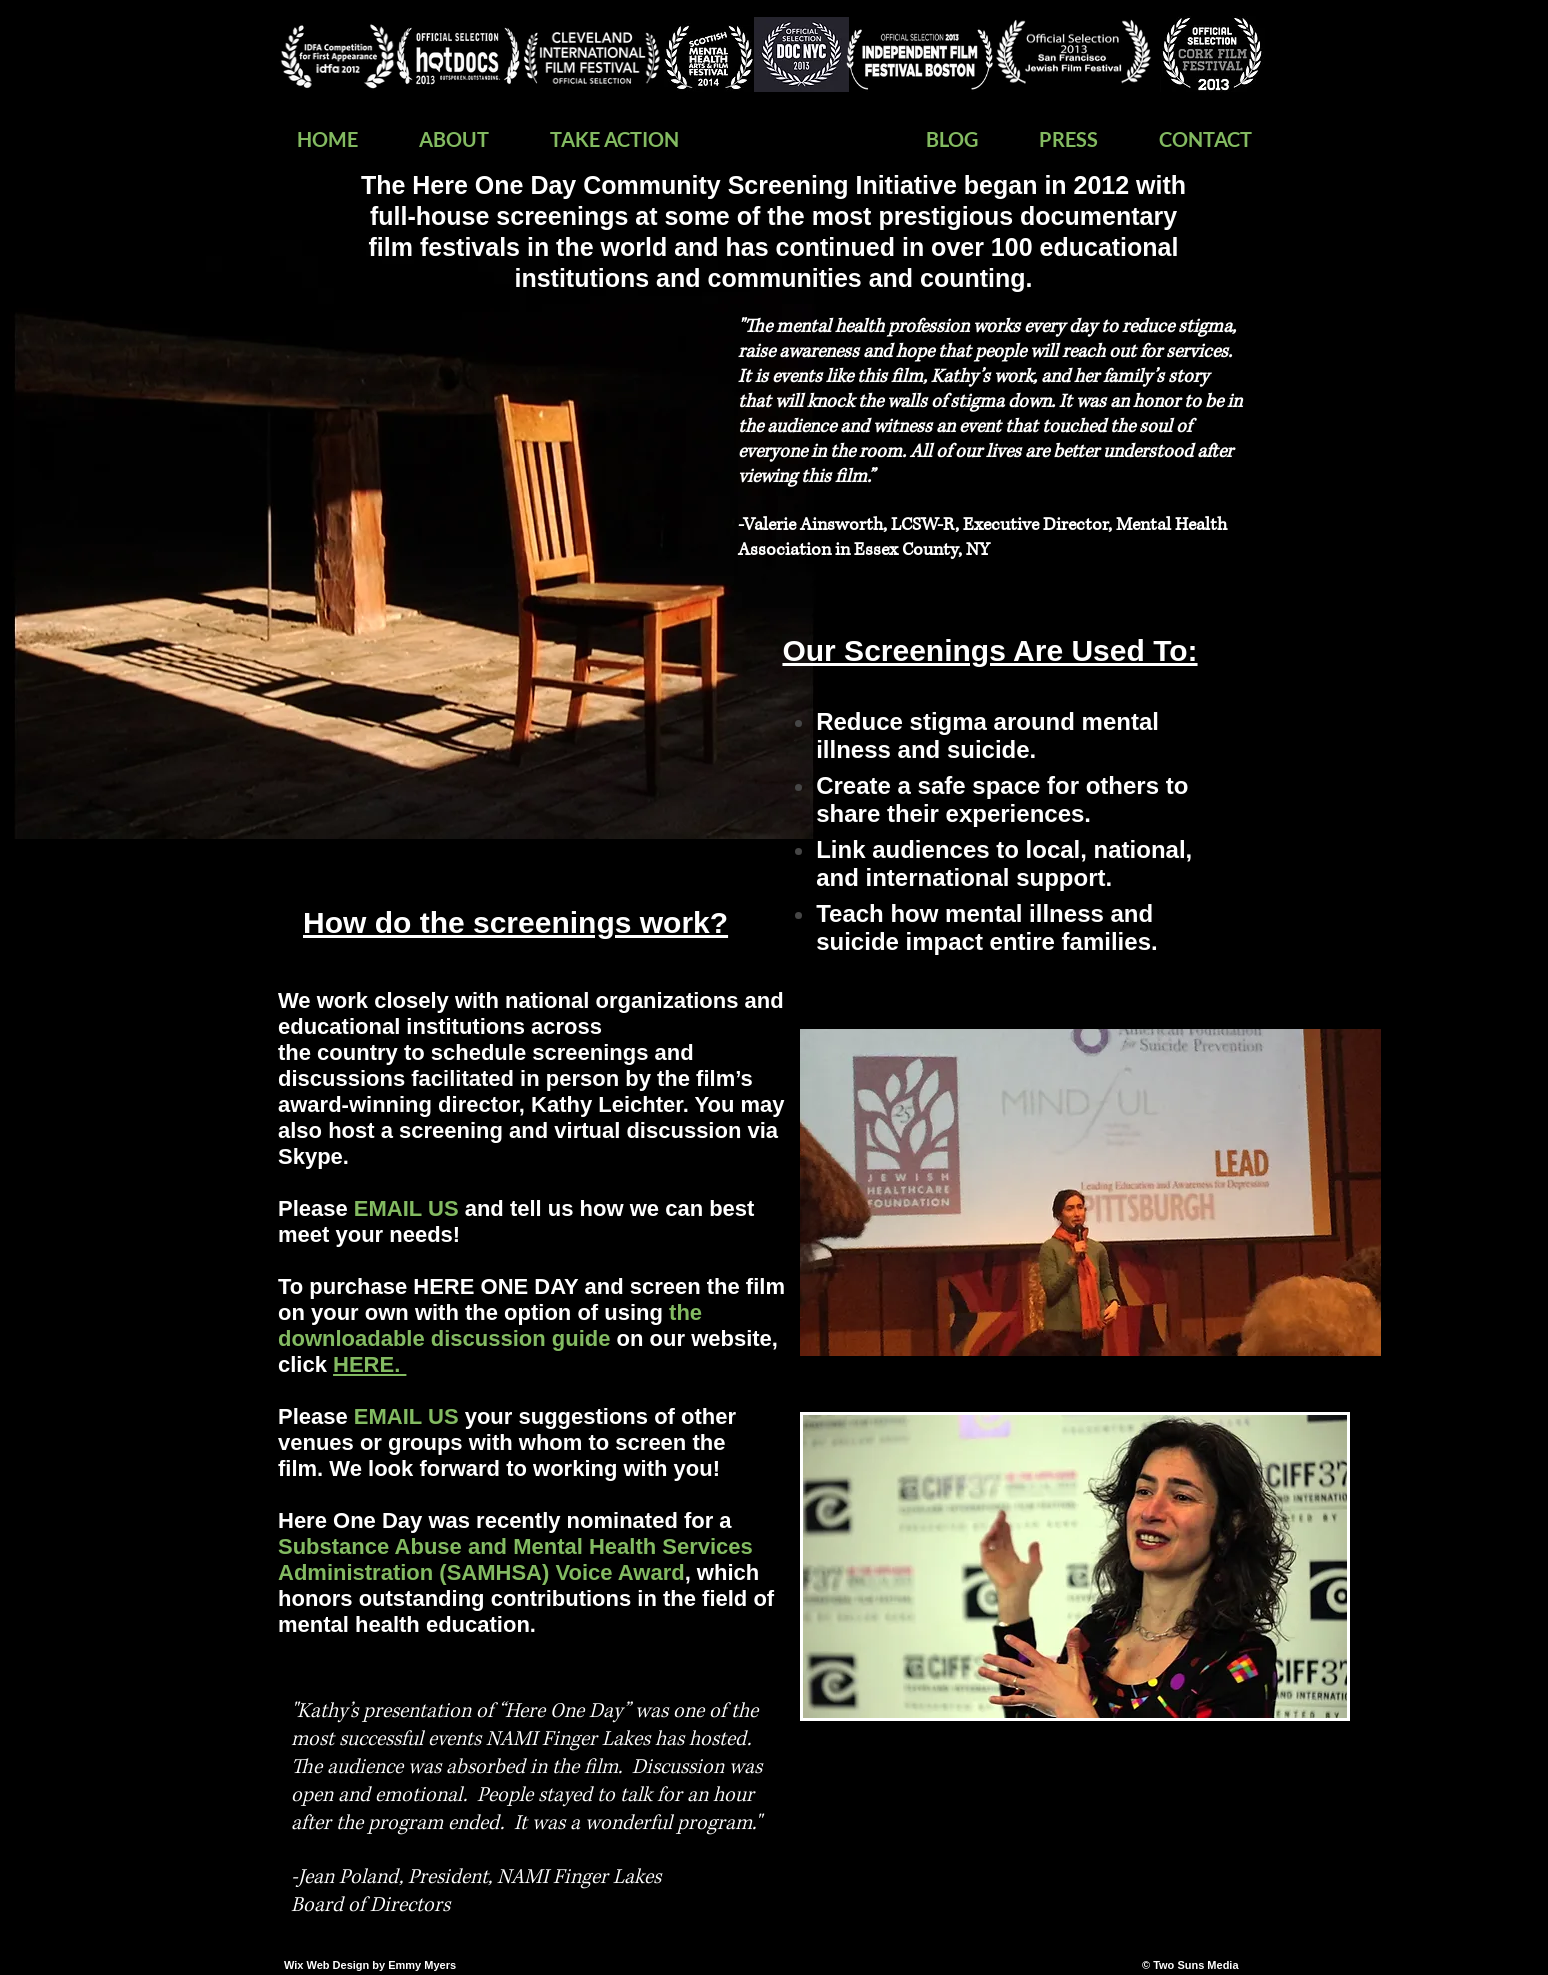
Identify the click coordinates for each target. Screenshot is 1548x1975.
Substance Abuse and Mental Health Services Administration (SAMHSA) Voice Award (515, 1559)
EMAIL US (406, 1416)
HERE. (369, 1364)
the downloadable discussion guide (490, 1325)
